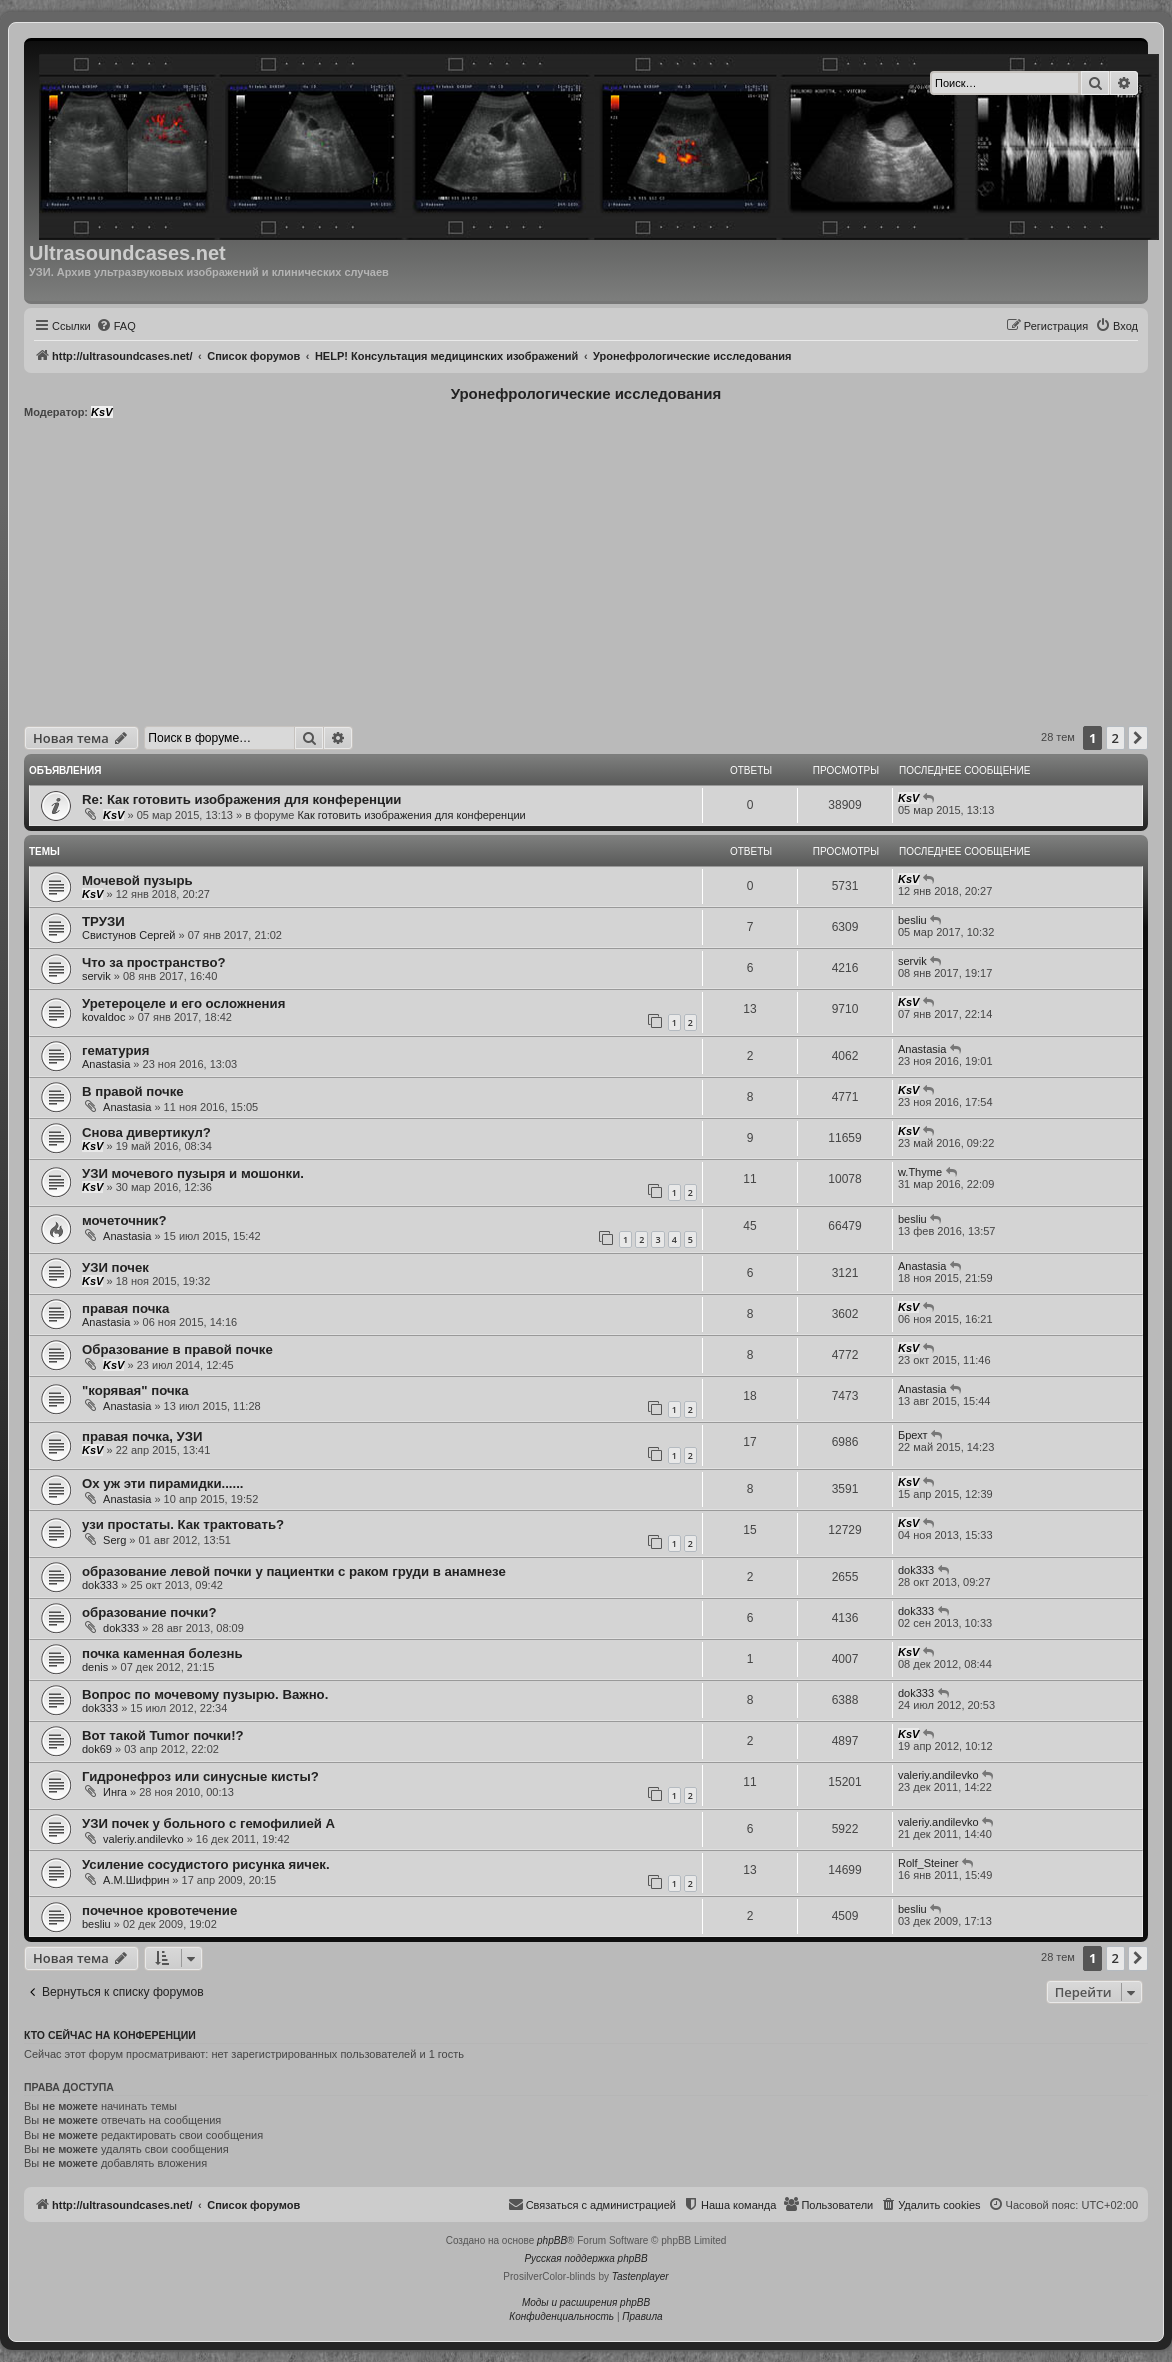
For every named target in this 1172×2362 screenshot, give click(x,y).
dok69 (97, 1749)
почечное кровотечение (159, 1910)
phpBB (552, 2240)
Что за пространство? (154, 962)
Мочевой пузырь (137, 880)
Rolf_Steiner (928, 1863)
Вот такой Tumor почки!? (163, 1735)
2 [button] (1115, 738)
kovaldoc (103, 1017)
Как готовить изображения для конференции (411, 815)
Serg (114, 1540)
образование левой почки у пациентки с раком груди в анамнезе (294, 1571)
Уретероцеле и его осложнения (183, 1003)
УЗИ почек (115, 1267)
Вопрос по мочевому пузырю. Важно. (205, 1694)
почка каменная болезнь (162, 1653)
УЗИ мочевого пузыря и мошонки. (193, 1173)
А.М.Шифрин (136, 1880)
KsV (101, 412)
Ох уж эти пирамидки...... (163, 1483)
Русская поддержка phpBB (585, 2258)
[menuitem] (116, 326)
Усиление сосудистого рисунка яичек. (206, 1864)
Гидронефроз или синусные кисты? (200, 1776)
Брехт (913, 1435)
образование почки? (149, 1612)
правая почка (125, 1308)
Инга (115, 1792)
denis (95, 1667)
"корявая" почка (135, 1390)
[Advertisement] (586, 576)
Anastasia (106, 1064)
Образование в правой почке (177, 1349)
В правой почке (133, 1091)
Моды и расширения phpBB (586, 2302)
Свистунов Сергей (128, 935)
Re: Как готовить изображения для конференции (241, 799)
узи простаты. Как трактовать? (183, 1524)
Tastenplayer (640, 2276)
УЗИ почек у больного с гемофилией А (208, 1823)
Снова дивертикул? (146, 1132)
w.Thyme (920, 1172)
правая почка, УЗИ (142, 1436)
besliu (912, 920)
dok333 (100, 1585)
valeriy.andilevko (938, 1775)
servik (96, 976)
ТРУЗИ (103, 921)
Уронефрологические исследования (586, 393)
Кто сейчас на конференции (110, 2035)
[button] (1138, 738)
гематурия (115, 1050)
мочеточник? (124, 1220)
